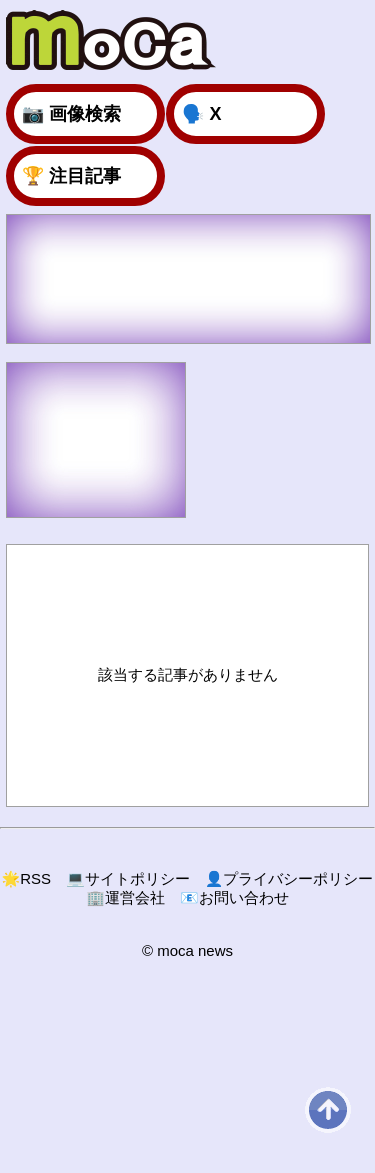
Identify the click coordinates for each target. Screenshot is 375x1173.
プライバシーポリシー (289, 878)
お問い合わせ (234, 897)
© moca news (187, 950)
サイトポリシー (128, 878)
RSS (27, 878)
